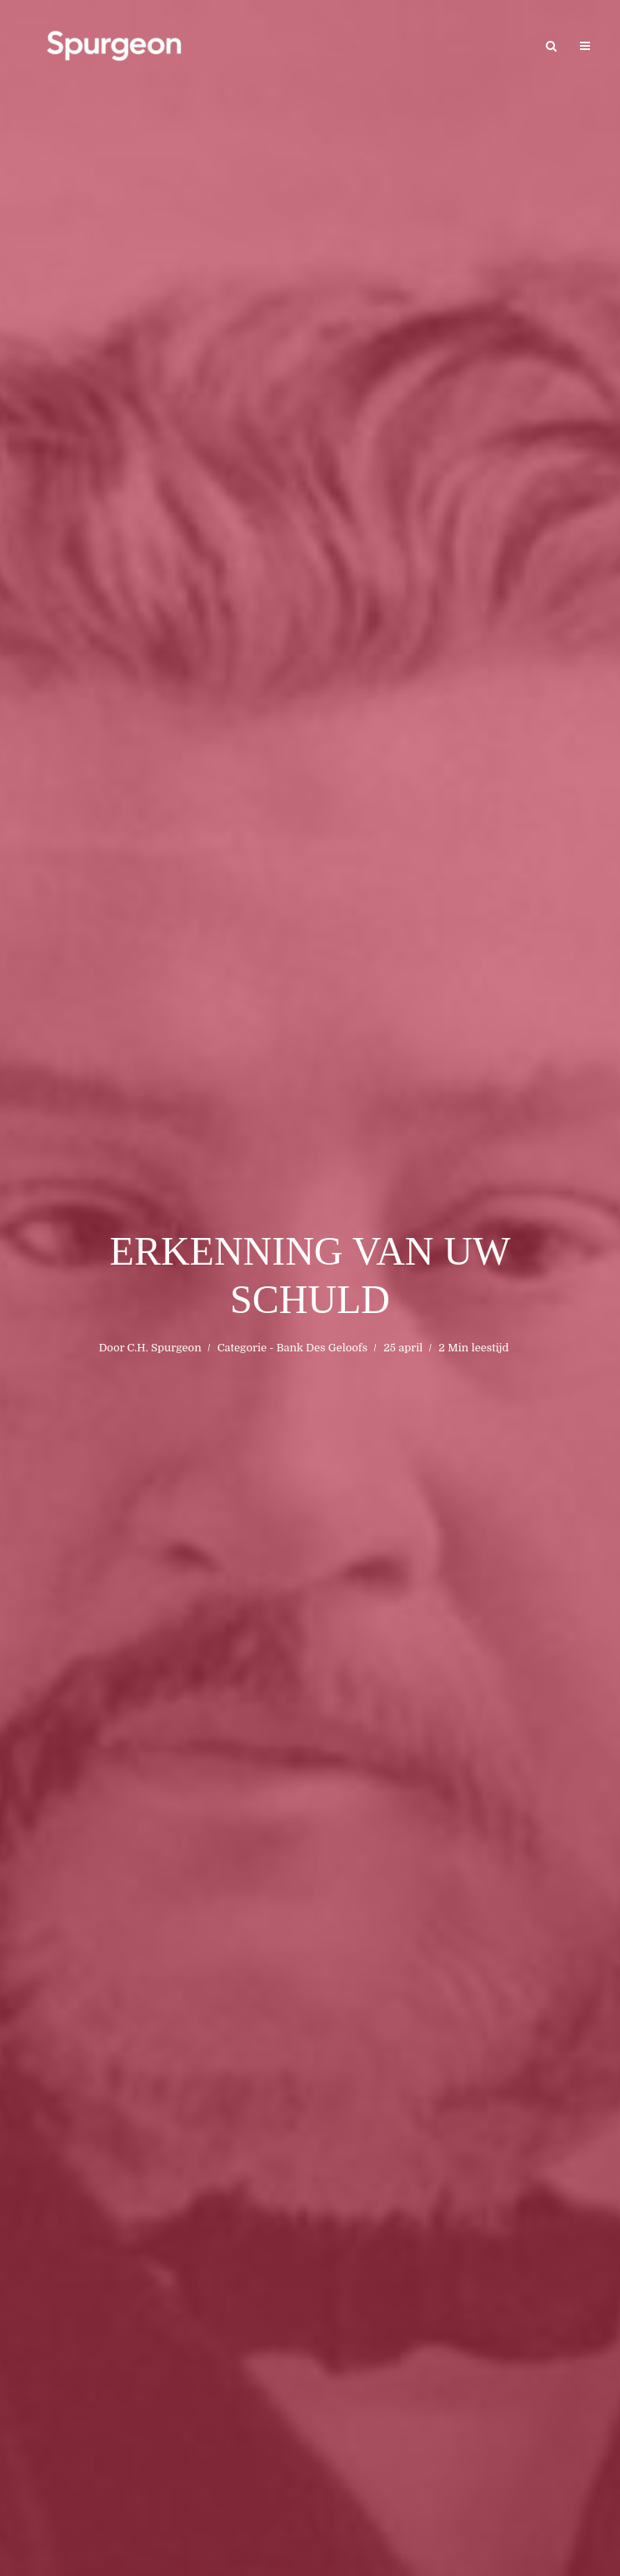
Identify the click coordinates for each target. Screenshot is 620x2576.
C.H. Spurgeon (164, 1347)
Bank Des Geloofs (322, 1347)
